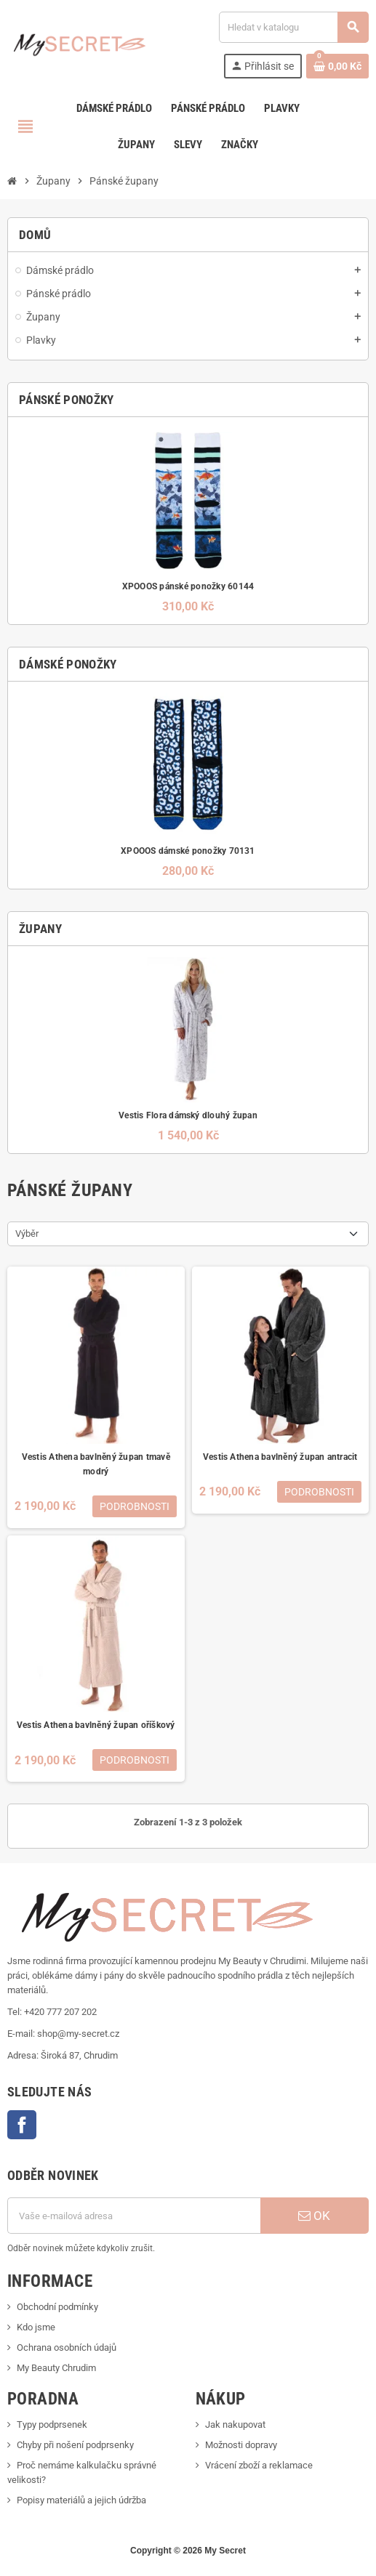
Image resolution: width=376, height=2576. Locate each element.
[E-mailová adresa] (133, 2215)
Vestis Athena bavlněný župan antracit (280, 1457)
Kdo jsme (36, 2327)
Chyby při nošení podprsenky (75, 2444)
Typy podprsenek (52, 2424)
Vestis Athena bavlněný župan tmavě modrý (96, 1464)
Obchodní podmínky (57, 2306)
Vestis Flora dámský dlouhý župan (188, 1115)
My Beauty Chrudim (56, 2367)
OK (314, 2215)
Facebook (21, 2124)
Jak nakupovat (235, 2424)
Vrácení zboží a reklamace (259, 2465)
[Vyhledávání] (293, 27)
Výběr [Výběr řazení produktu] (27, 1233)
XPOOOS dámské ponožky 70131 (188, 851)
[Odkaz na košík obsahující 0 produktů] (337, 66)
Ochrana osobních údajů (66, 2347)
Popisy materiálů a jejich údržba (81, 2500)
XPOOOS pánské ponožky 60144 (188, 586)
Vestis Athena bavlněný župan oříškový (96, 1725)
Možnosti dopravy (241, 2444)
